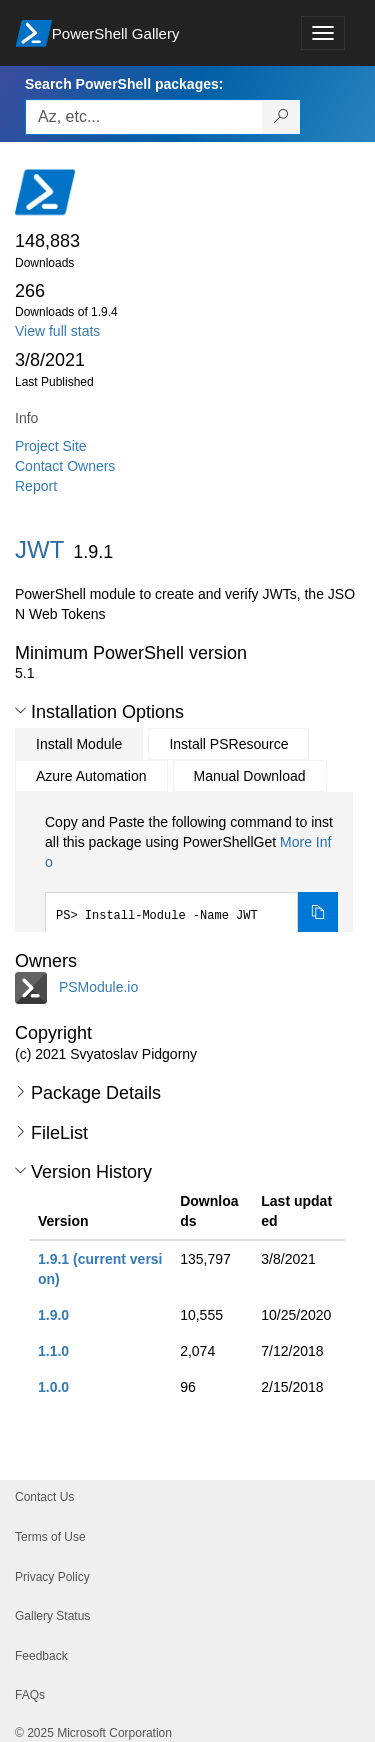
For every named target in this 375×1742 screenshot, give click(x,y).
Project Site (51, 446)
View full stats (57, 331)
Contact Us (44, 1497)
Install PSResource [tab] (228, 744)
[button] (20, 711)
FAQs (30, 1695)
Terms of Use (50, 1537)
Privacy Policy (52, 1577)
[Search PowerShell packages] (281, 117)
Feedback (41, 1656)
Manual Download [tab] (250, 776)
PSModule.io (98, 987)
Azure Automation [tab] (91, 776)
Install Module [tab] (79, 744)
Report (36, 486)
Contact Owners (65, 466)
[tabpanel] (191, 873)
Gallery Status (52, 1616)
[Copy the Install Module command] (318, 913)
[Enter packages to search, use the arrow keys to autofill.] (144, 117)
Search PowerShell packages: (124, 84)
